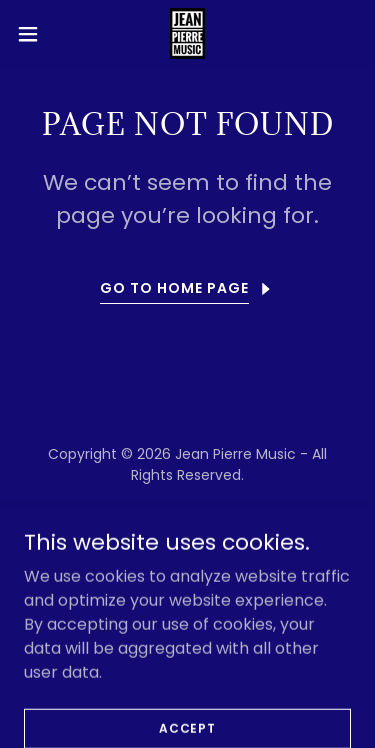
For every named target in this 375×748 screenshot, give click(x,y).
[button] (35, 34)
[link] (187, 33)
